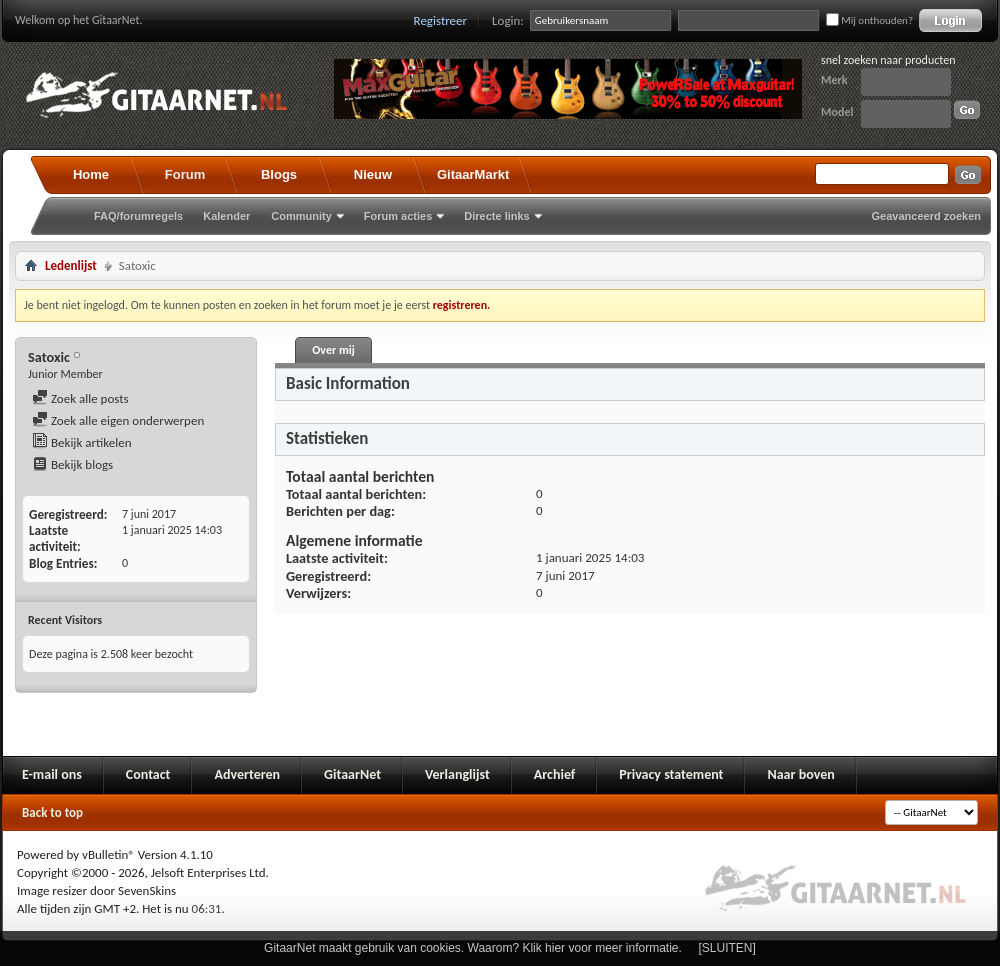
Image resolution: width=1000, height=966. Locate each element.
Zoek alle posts (80, 398)
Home (91, 174)
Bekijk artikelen (82, 442)
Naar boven (800, 774)
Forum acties (398, 216)
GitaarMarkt (473, 174)
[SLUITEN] (727, 948)
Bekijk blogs (72, 464)
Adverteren (247, 774)
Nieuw (373, 174)
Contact (148, 774)
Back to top (52, 812)
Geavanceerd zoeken (926, 216)
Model (837, 112)
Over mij (333, 350)
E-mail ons (52, 774)
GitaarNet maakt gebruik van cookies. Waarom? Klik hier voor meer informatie (471, 948)
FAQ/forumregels (138, 216)
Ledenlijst (71, 265)
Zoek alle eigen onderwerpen (118, 420)
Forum (185, 174)
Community (301, 216)
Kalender (226, 216)
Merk (834, 80)
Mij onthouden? (869, 20)
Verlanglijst (457, 774)
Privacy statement (671, 774)
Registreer (441, 20)
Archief (554, 774)
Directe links (496, 216)
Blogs (279, 174)
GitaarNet (352, 774)
